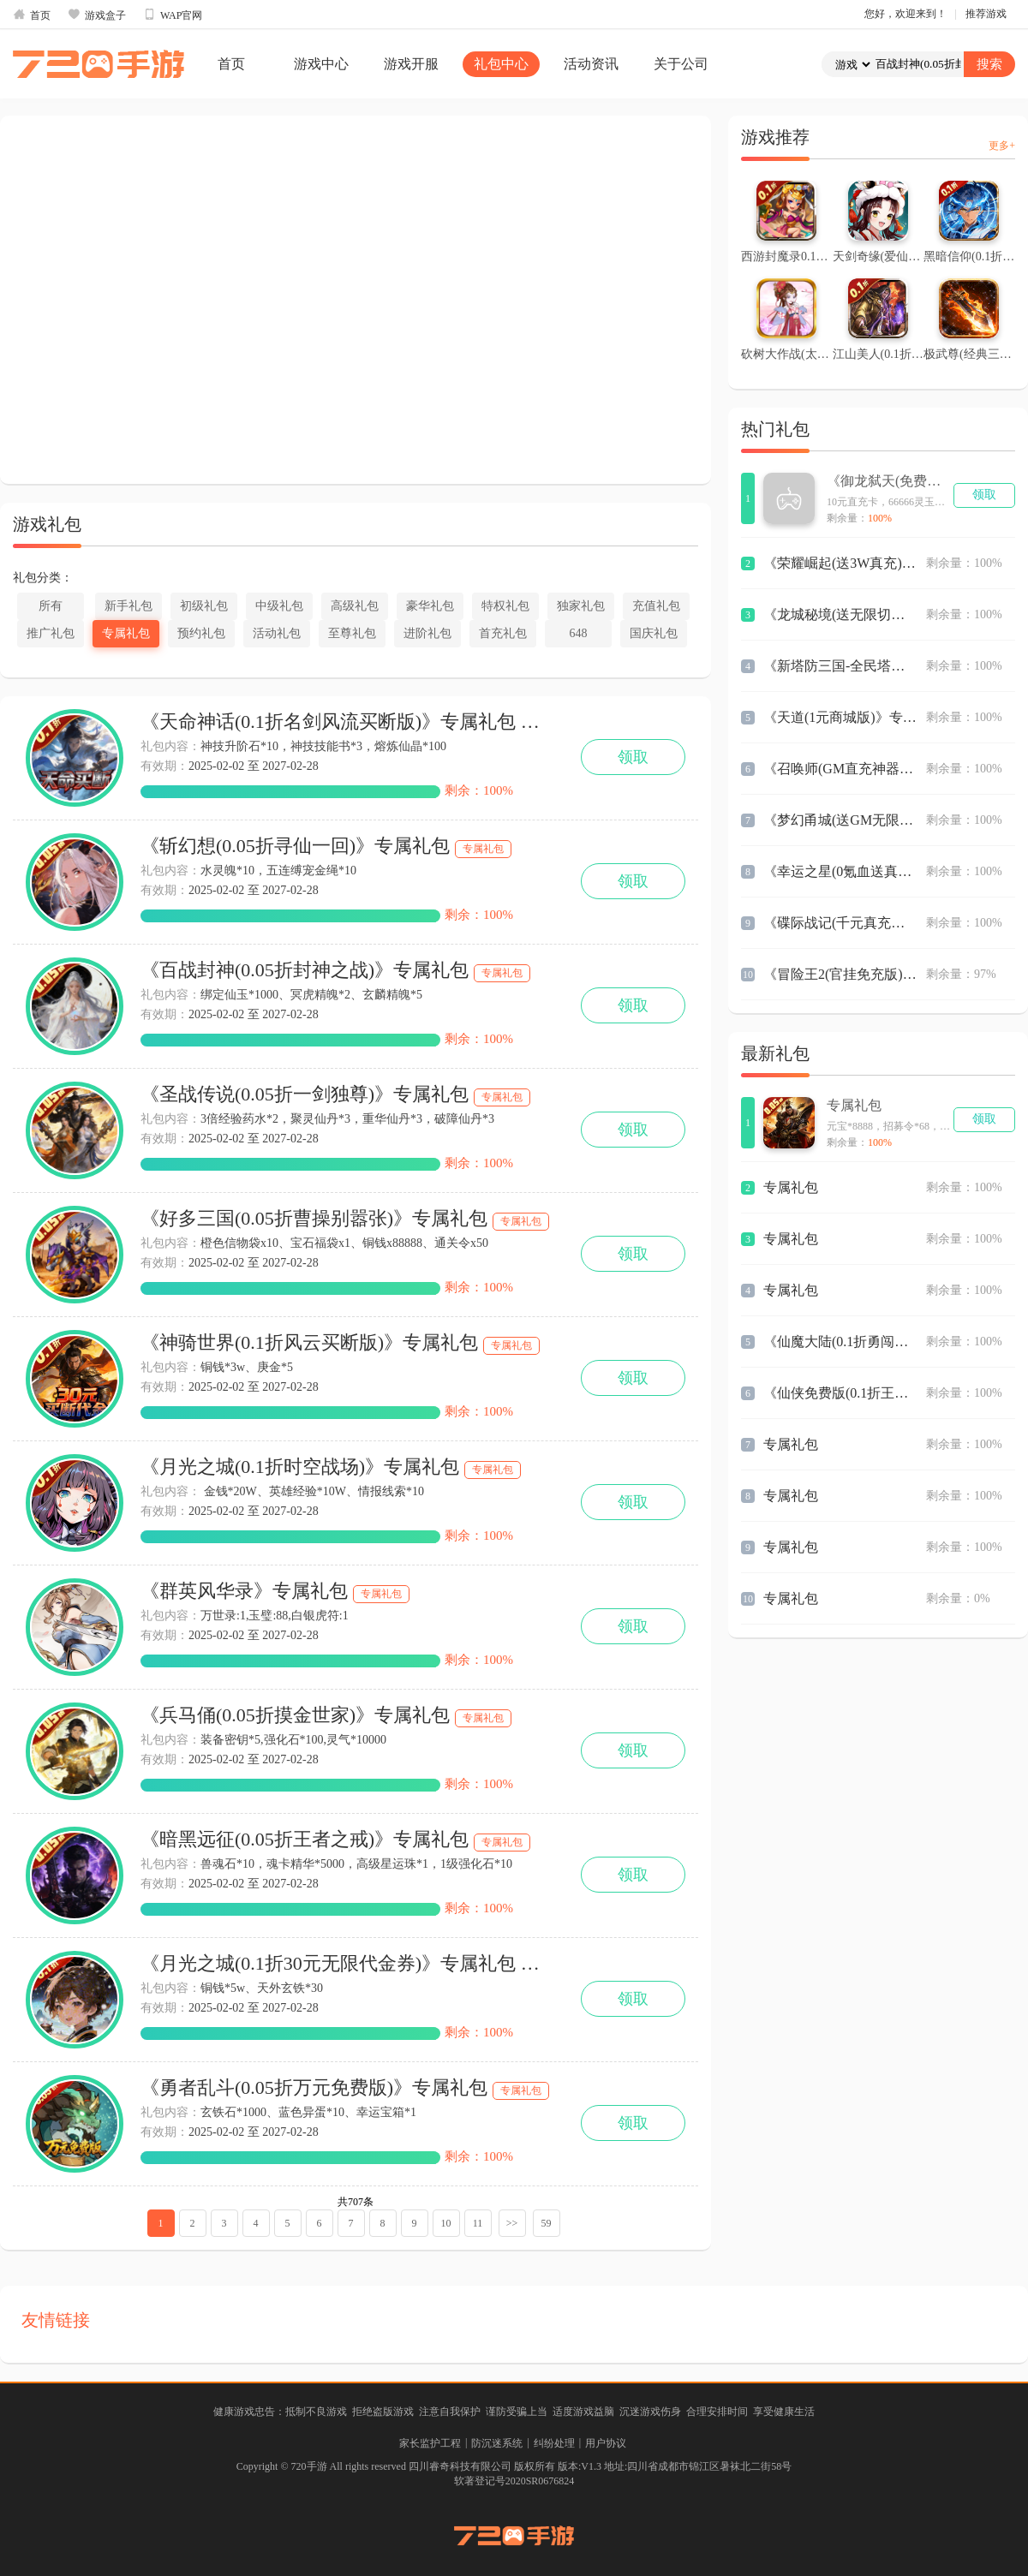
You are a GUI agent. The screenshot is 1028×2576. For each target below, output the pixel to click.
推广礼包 (51, 633)
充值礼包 (656, 605)
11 (478, 2223)
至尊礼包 (352, 633)
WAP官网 (172, 14)
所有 (51, 605)
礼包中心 (501, 64)
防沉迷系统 (497, 2443)
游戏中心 (321, 64)
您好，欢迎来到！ (905, 14)
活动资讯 (591, 64)
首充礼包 (503, 633)
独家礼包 (581, 605)
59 (546, 2223)
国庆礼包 (654, 633)
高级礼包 (355, 605)
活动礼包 (277, 633)
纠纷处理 (554, 2443)
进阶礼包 (427, 633)
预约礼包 (201, 633)
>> (512, 2223)
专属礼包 (126, 633)
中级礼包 (279, 605)
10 (446, 2223)
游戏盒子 (97, 14)
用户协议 (605, 2443)
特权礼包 (505, 605)
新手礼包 (128, 605)
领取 (633, 757)
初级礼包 (204, 605)
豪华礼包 (430, 605)
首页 (32, 14)
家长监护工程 (430, 2443)
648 (579, 633)
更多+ (1002, 146)
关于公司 (681, 64)
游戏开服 (411, 64)
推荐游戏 (986, 14)
